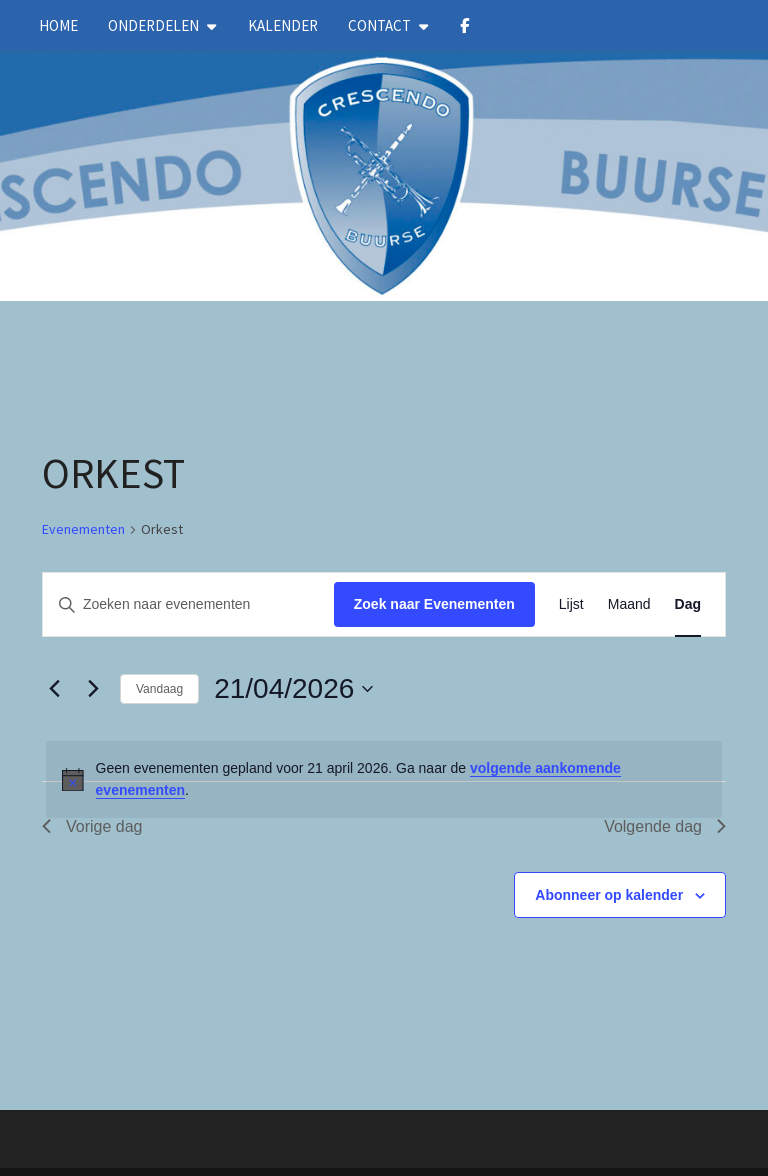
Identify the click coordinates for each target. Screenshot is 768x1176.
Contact (379, 25)
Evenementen (83, 529)
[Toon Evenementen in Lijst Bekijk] (571, 604)
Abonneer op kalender (609, 895)
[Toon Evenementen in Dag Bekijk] (688, 604)
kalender (283, 25)
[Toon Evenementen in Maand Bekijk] (629, 604)
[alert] (384, 779)
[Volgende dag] (93, 689)
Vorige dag (92, 826)
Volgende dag (665, 826)
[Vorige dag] (54, 689)
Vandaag (159, 689)
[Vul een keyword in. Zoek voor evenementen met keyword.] (188, 604)
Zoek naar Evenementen (434, 604)
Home (58, 25)
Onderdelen (153, 25)
